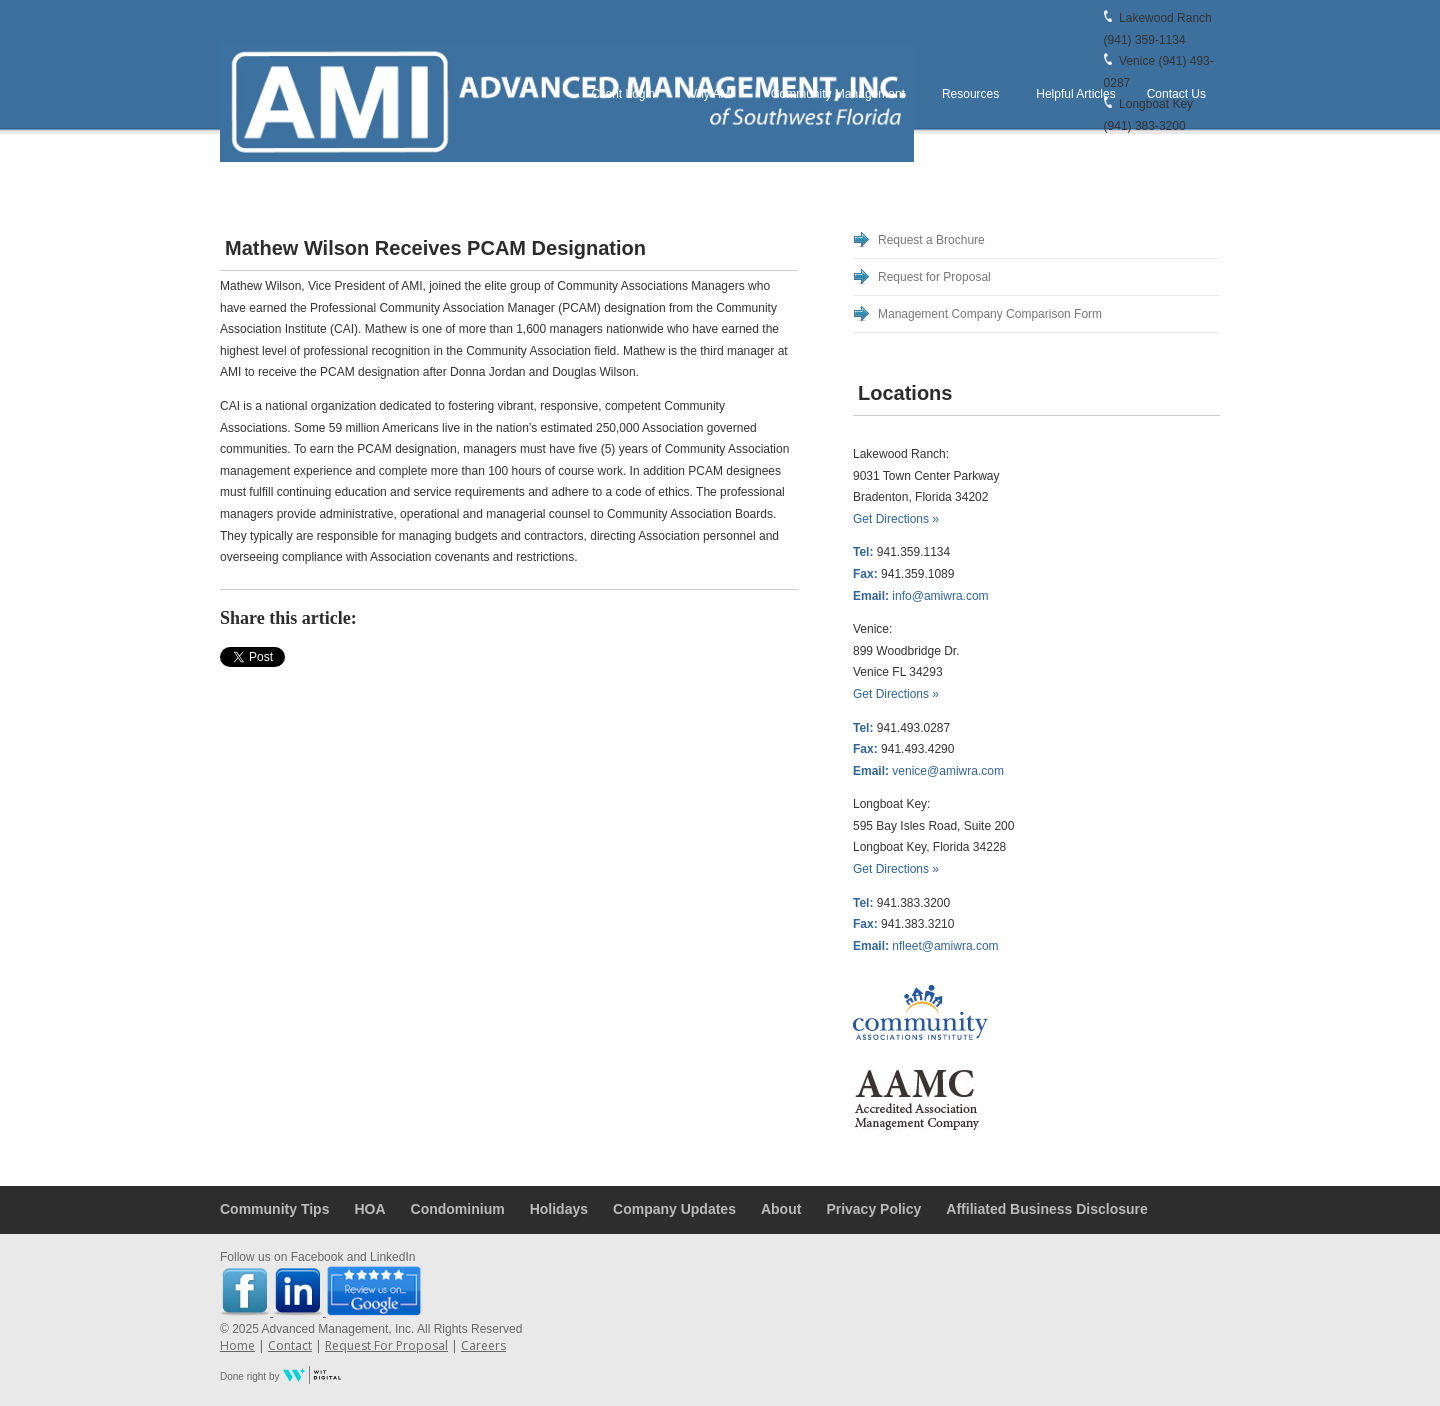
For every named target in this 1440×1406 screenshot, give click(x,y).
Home (237, 1345)
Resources (970, 94)
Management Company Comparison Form (990, 314)
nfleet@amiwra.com (947, 946)
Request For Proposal (386, 1345)
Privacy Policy (873, 1209)
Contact (290, 1345)
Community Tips (274, 1209)
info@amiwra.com (940, 596)
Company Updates (674, 1209)
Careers (483, 1345)
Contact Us (1176, 94)
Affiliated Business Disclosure (1047, 1209)
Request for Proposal (934, 277)
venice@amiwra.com (948, 771)
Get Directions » (896, 519)
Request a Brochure (931, 240)
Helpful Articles (1075, 94)
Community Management (838, 94)
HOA (369, 1209)
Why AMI (710, 94)
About (781, 1209)
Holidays (559, 1209)
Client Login (622, 94)
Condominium (458, 1209)
